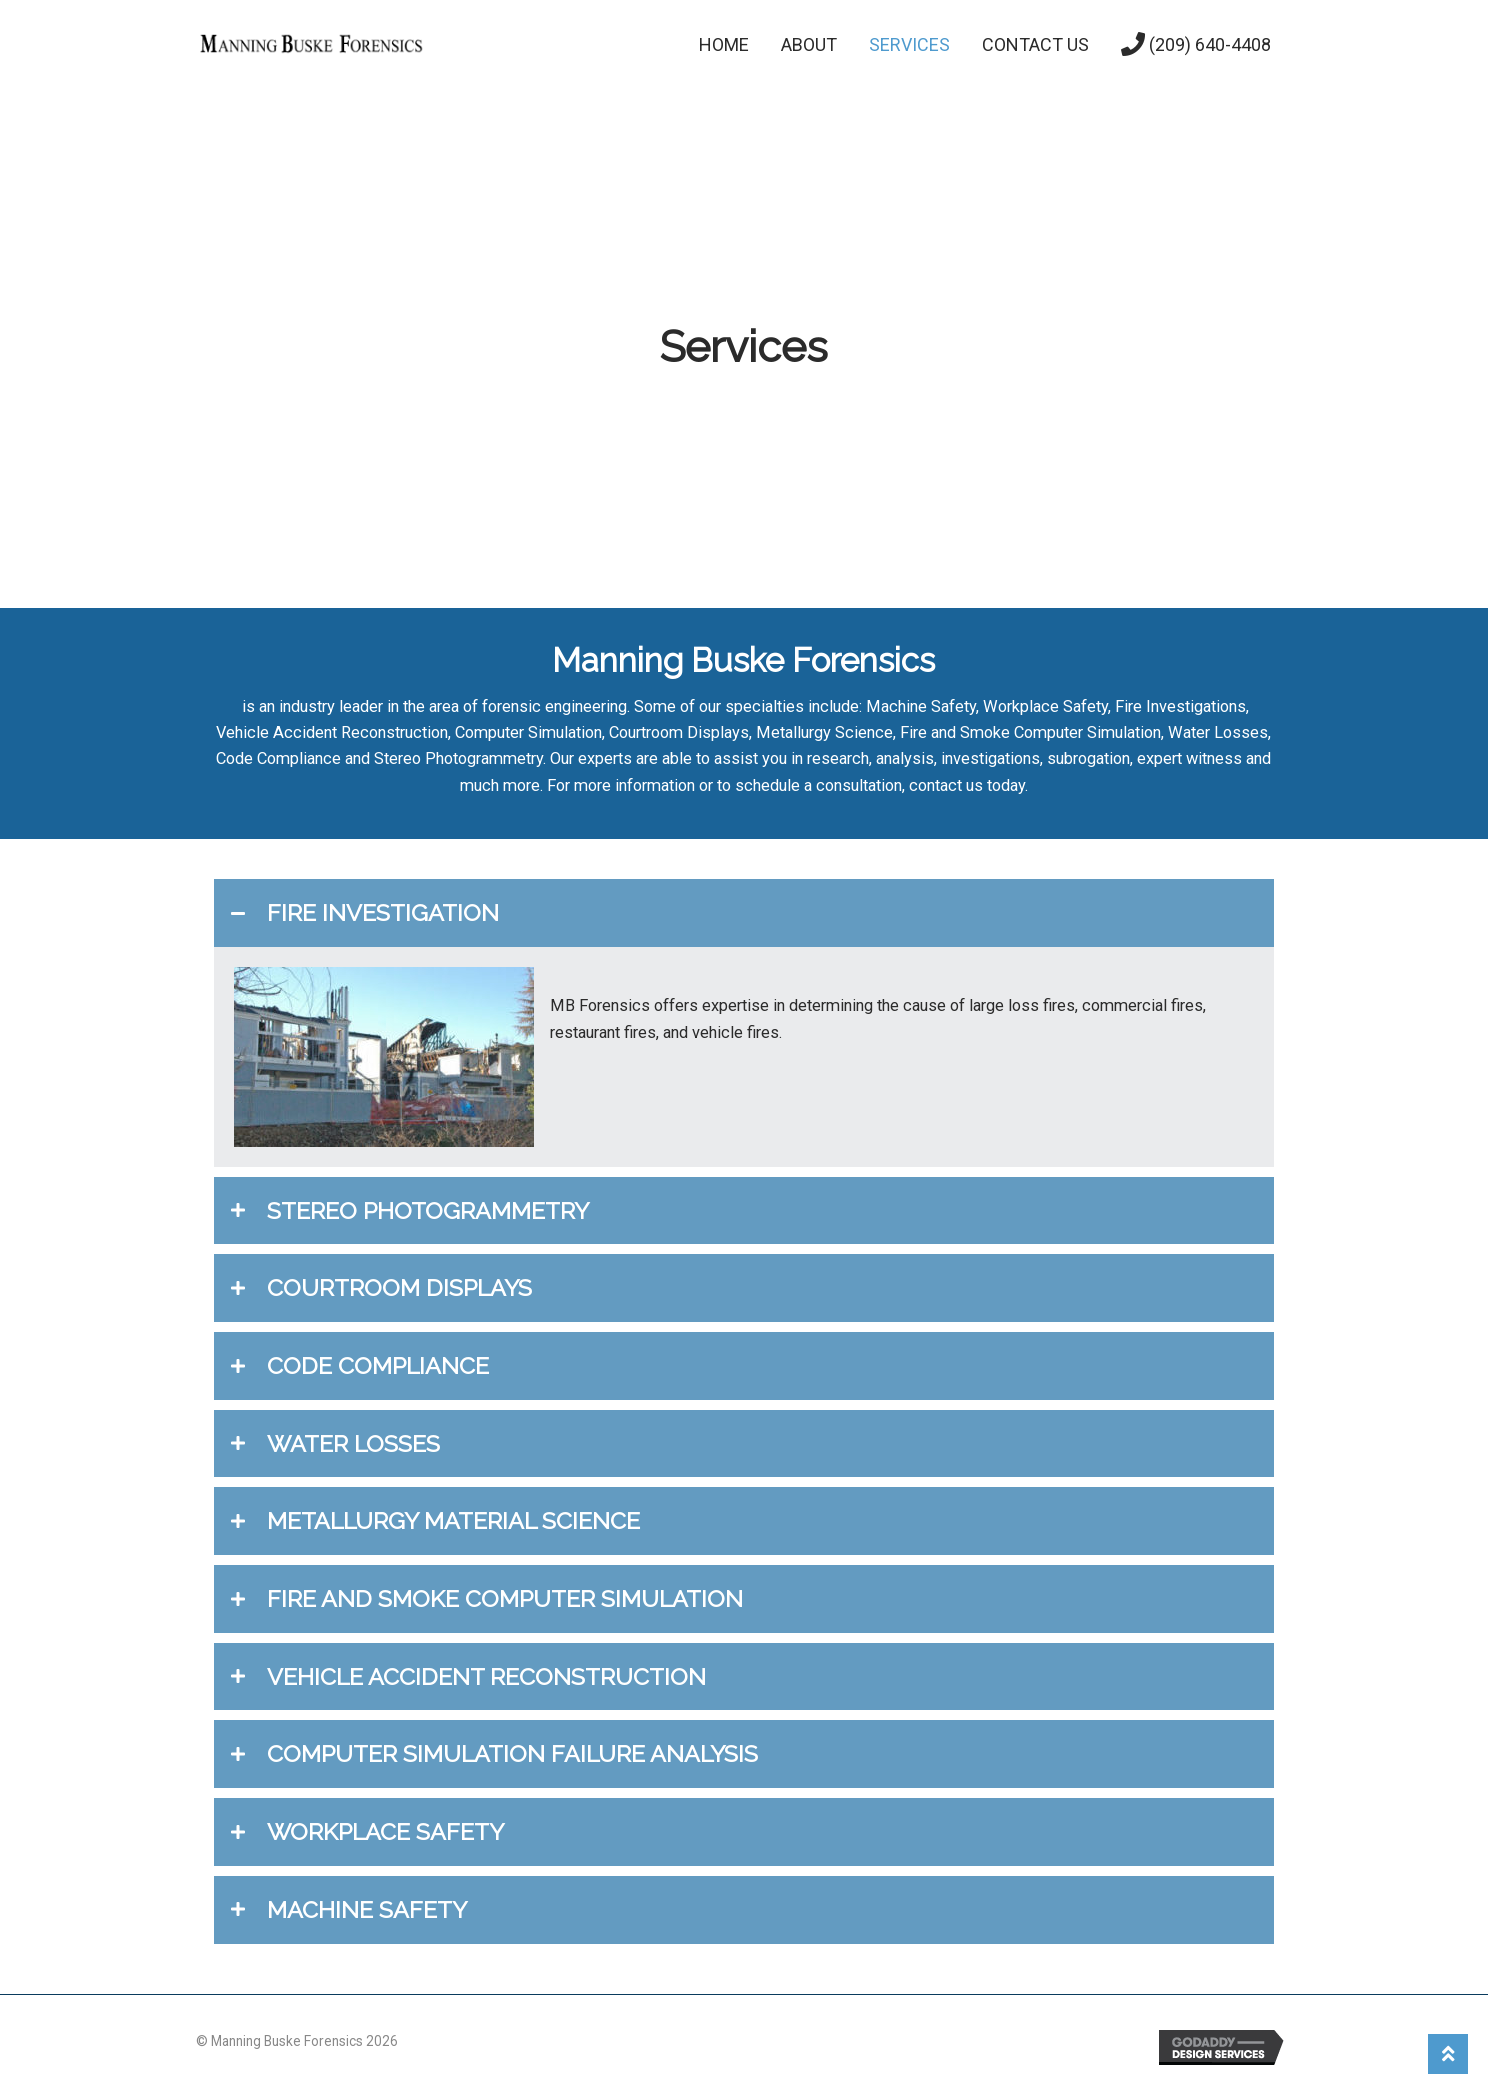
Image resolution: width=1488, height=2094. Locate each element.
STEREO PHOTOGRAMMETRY (428, 1210)
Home (724, 44)
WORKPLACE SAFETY (385, 1831)
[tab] (744, 913)
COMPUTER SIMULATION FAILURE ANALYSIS (512, 1753)
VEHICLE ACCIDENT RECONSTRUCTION (486, 1676)
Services (909, 44)
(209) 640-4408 (1196, 44)
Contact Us (1035, 44)
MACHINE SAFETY (367, 1909)
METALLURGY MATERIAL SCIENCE (453, 1520)
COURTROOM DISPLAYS (399, 1287)
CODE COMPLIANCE (378, 1365)
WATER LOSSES (353, 1443)
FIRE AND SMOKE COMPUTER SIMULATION (505, 1598)
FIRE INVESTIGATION (383, 912)
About (809, 44)
